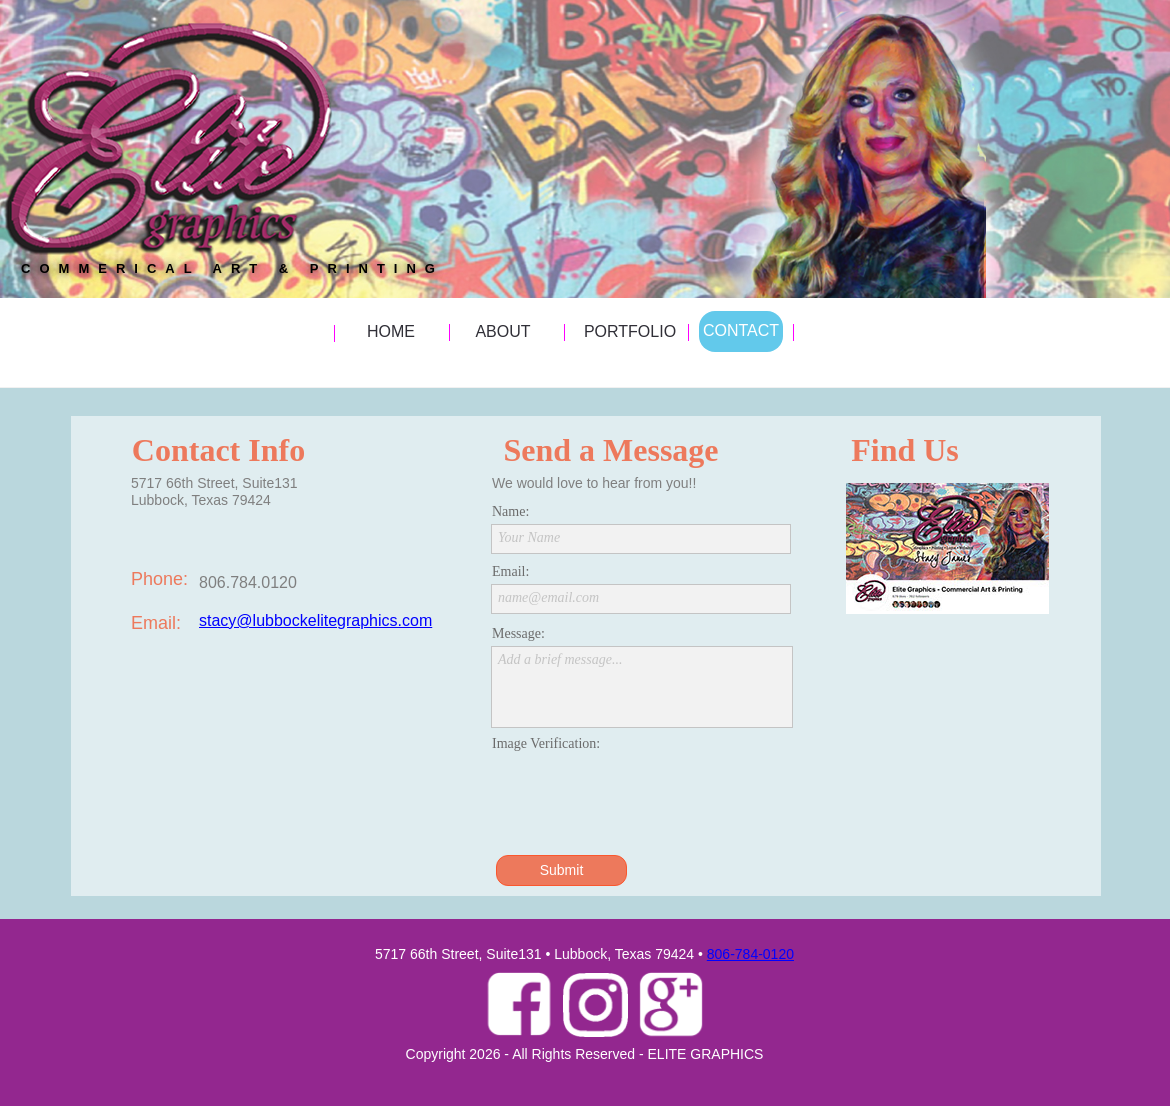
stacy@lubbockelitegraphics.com (315, 620)
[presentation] (643, 795)
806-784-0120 (750, 954)
